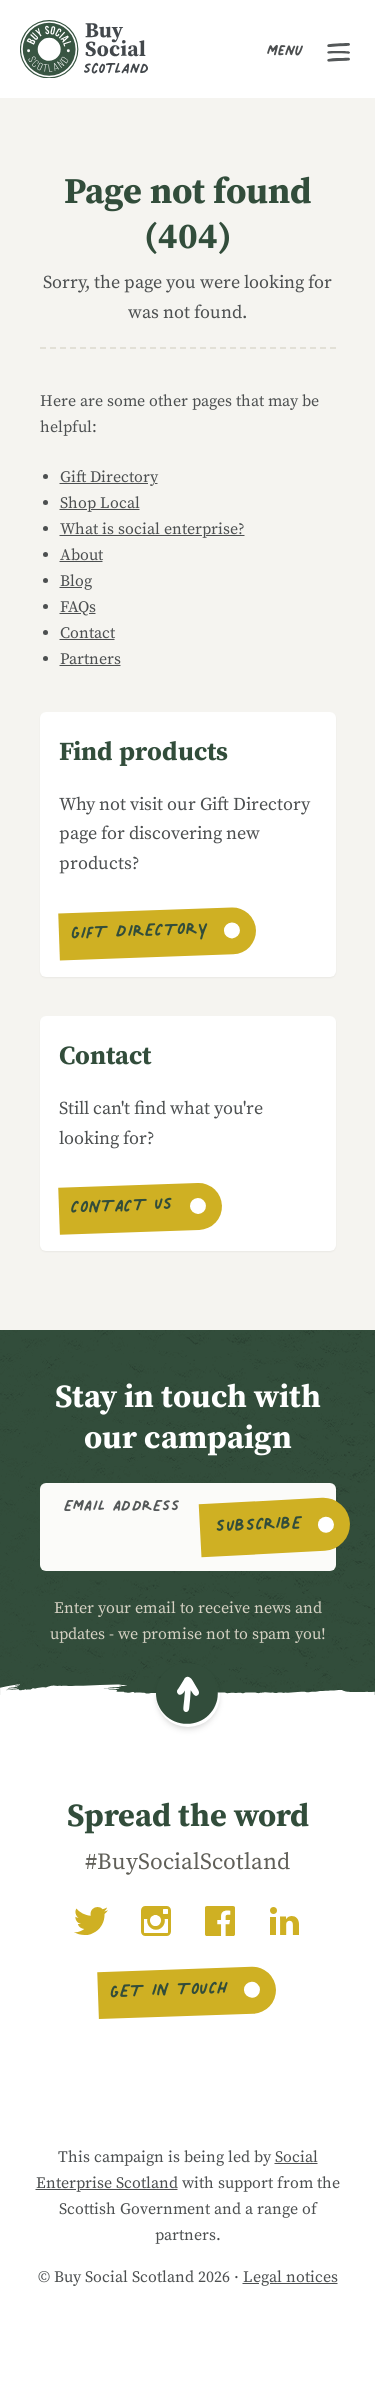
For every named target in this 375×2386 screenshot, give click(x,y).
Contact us (122, 1209)
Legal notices (290, 2277)
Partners (90, 659)
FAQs (78, 607)
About (81, 555)
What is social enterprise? (152, 529)
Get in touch (169, 1993)
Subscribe (259, 1527)
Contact (87, 633)
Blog (76, 581)
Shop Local (100, 503)
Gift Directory (109, 477)
